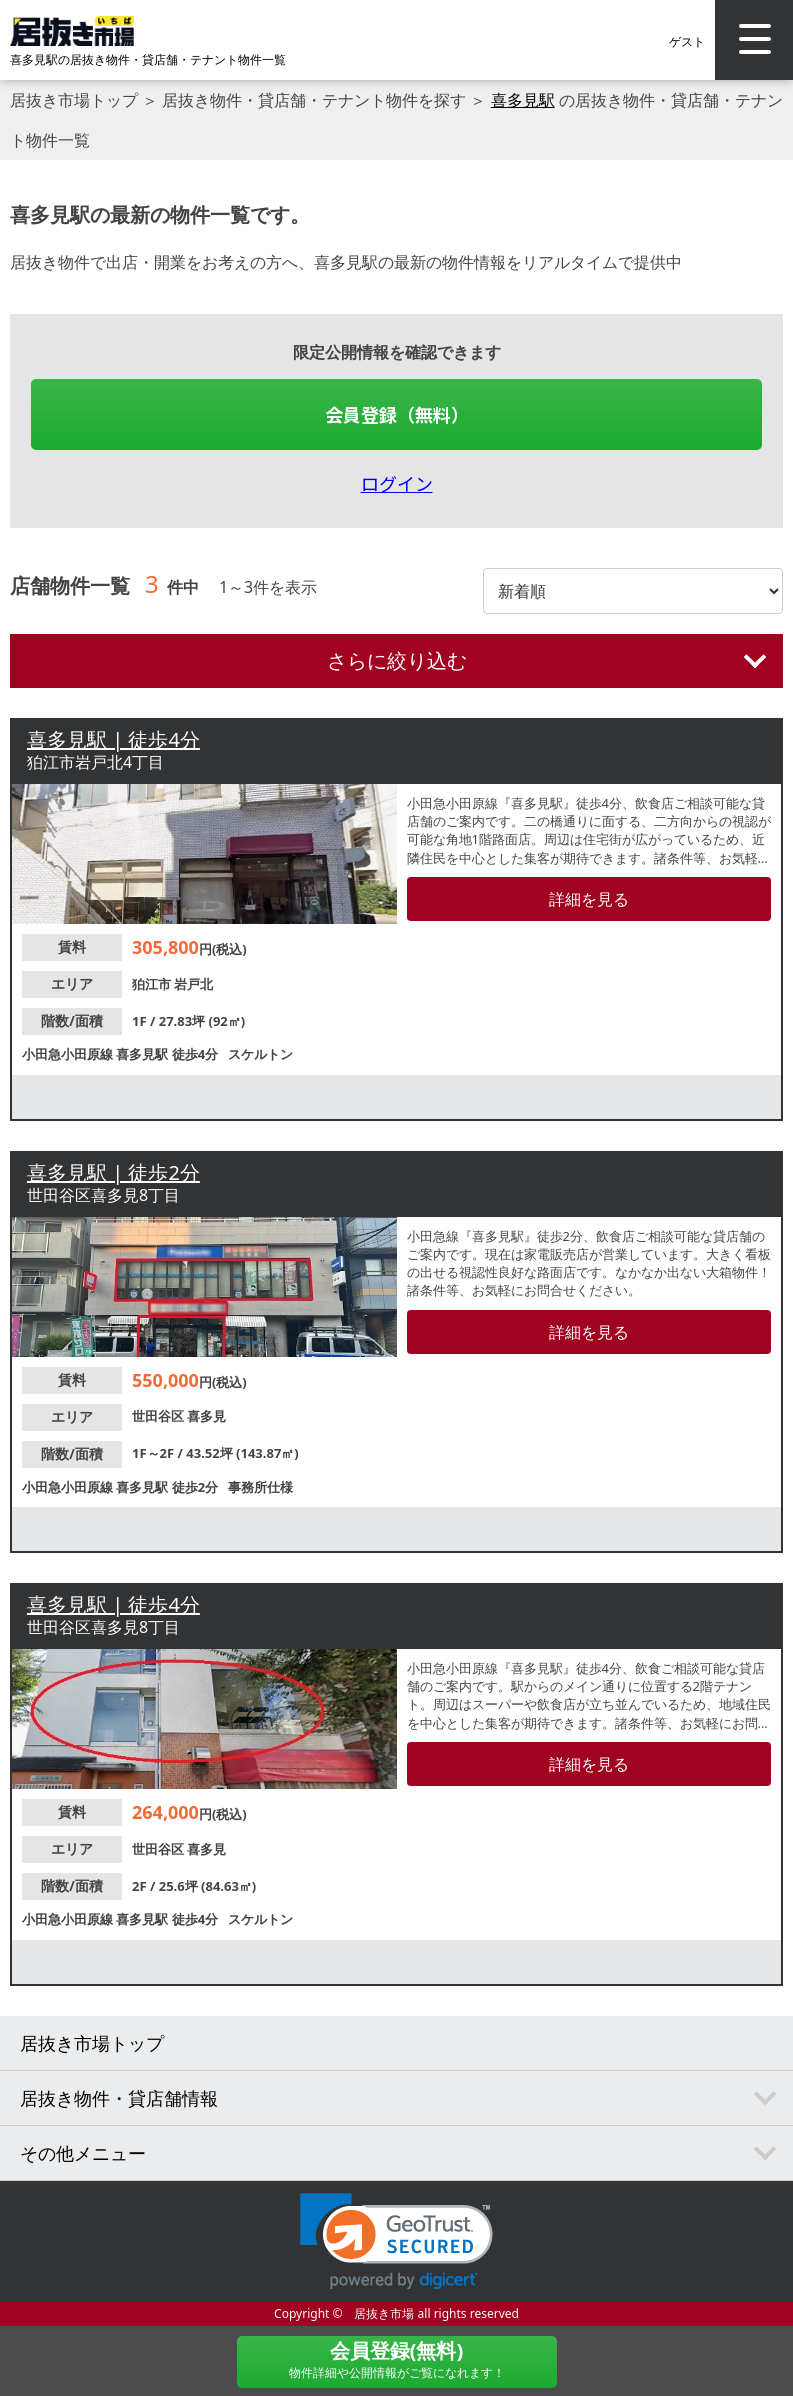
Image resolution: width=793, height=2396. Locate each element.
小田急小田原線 (69, 1054)
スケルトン (260, 1054)
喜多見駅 (523, 100)
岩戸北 (193, 984)
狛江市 (153, 984)
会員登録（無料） (397, 414)
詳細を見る (589, 899)
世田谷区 (159, 1416)
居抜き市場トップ (74, 100)
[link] (396, 2241)
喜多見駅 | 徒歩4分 (113, 739)
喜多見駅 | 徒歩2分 (113, 1172)
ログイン (397, 483)
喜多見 (206, 1416)
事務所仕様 (260, 1487)
